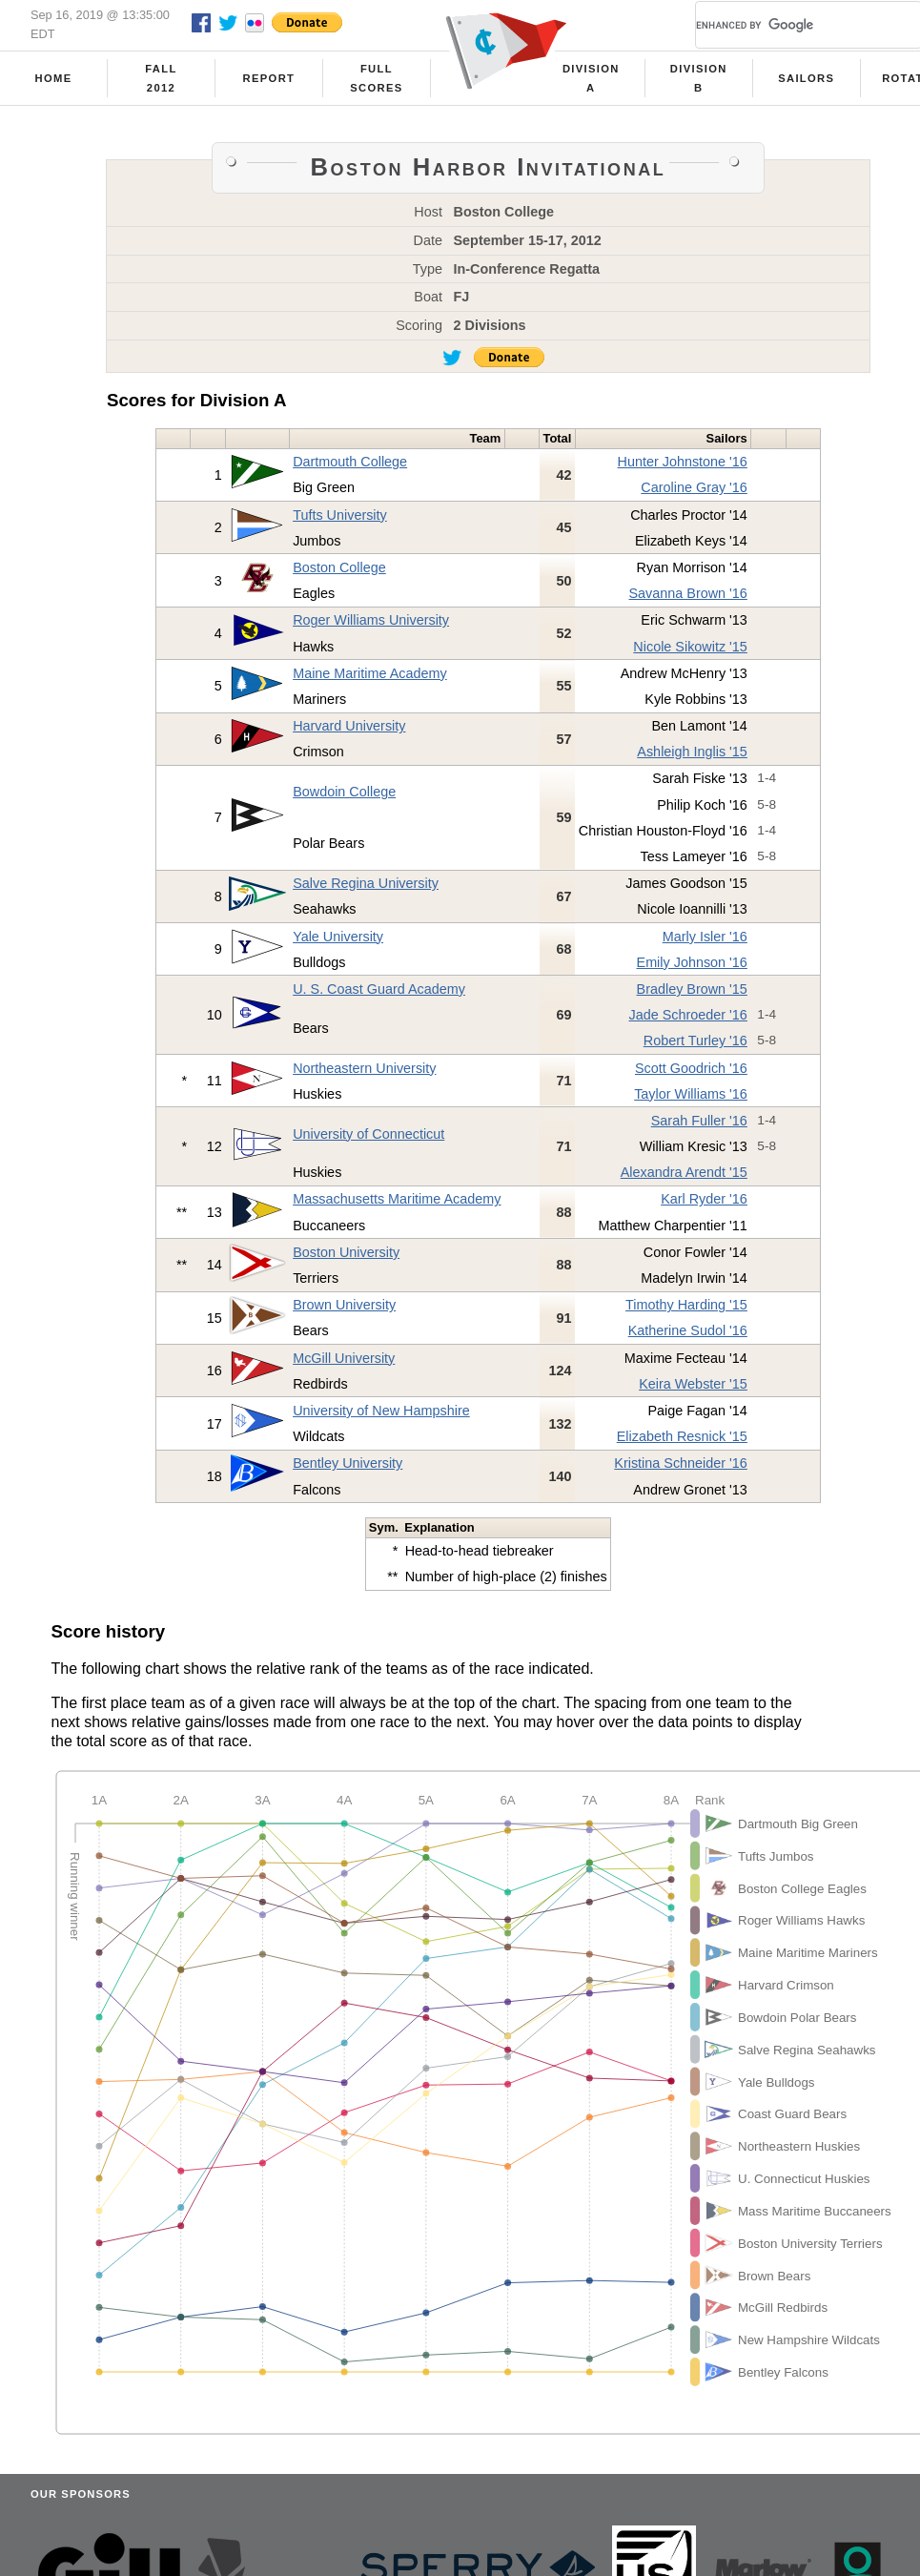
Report (269, 78)
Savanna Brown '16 (688, 593)
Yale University (338, 936)
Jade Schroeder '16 (688, 1014)
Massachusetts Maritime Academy (397, 1198)
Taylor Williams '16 (690, 1094)
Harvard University (349, 725)
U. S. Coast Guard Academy (379, 989)
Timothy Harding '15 (686, 1304)
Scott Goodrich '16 (691, 1068)
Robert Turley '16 (695, 1040)
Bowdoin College (344, 791)
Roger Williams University (371, 620)
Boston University (346, 1252)
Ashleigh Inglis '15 (692, 751)
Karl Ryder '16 (704, 1198)
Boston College (339, 567)
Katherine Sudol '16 (687, 1330)
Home (53, 78)
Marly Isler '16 (705, 936)
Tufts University (340, 515)
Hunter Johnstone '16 (682, 461)
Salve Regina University (366, 883)
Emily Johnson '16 (692, 962)
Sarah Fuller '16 (699, 1120)
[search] (785, 24)
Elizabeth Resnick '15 (682, 1436)
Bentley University (347, 1463)
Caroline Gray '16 (694, 487)
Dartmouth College (350, 461)
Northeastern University (364, 1068)
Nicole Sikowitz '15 (690, 646)
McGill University (344, 1358)
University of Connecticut (368, 1134)
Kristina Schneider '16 (680, 1463)
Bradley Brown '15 (692, 989)
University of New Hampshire (381, 1410)
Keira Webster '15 (693, 1383)
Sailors (806, 78)
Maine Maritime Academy (370, 673)
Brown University (344, 1304)
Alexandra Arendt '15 (684, 1172)
